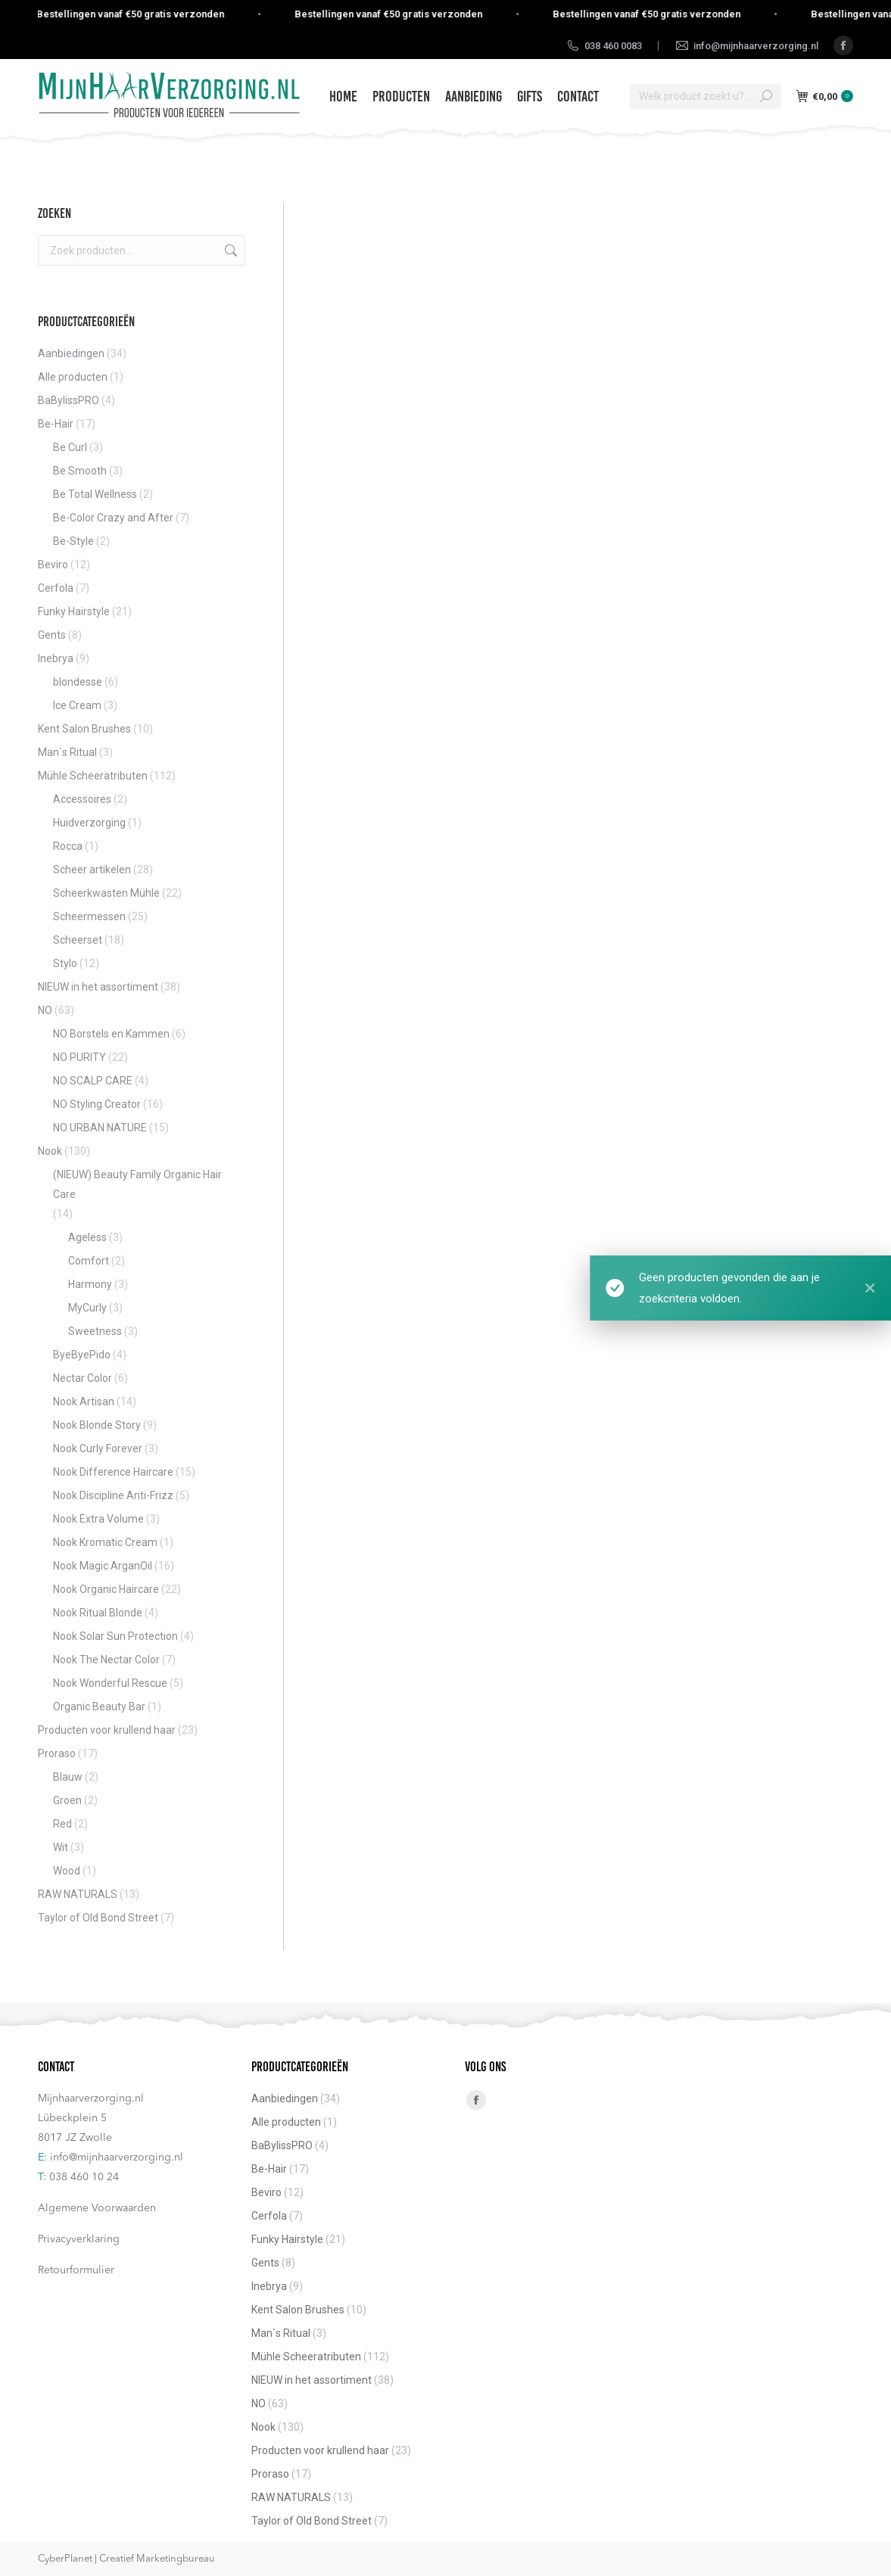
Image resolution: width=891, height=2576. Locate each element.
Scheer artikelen (92, 869)
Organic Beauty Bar (99, 1706)
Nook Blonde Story (97, 1425)
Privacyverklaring (79, 2239)
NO (45, 1010)
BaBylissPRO (68, 400)
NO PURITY (79, 1057)
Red (62, 1824)
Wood (66, 1871)
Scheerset (77, 940)
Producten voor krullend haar (107, 1730)
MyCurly (87, 1308)
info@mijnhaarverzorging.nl (116, 2157)
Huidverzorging (89, 823)
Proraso (57, 1753)
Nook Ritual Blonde (97, 1613)
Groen (67, 1800)
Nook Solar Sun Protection (115, 1636)
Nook (50, 1151)
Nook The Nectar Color (106, 1660)
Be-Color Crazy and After (113, 518)
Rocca (68, 846)
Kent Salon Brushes (84, 729)
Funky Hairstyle (74, 611)
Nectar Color (82, 1378)
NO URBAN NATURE (100, 1128)
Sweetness (95, 1331)
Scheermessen (89, 916)
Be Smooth (80, 471)
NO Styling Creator (97, 1104)
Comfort (88, 1261)
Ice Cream (77, 705)
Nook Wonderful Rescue (110, 1683)
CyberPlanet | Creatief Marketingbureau (126, 2559)
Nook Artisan (83, 1401)
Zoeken (229, 250)
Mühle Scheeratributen (93, 776)
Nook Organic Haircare (106, 1589)
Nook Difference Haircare (113, 1472)
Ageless (87, 1237)
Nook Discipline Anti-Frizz (113, 1495)
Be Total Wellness (95, 494)
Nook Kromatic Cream (105, 1542)
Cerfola (55, 588)
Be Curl (70, 447)
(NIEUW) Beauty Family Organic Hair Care (137, 1184)
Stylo (65, 963)
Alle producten (72, 377)
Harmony (90, 1284)
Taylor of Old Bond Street (98, 1918)
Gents (52, 635)
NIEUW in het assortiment (98, 987)
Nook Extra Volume (98, 1519)
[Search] (705, 96)
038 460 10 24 (84, 2177)
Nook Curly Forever (97, 1448)
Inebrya (55, 658)
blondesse (77, 682)
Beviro (53, 564)
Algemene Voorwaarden (97, 2208)
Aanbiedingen (71, 353)
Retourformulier (76, 2270)
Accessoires (82, 799)
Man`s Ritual (67, 752)
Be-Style (73, 541)
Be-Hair (55, 424)
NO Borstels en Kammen (111, 1034)
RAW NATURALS (77, 1894)
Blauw (68, 1777)
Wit (60, 1847)
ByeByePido (82, 1355)
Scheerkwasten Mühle (106, 893)
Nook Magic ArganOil (102, 1566)
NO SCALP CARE (92, 1081)
